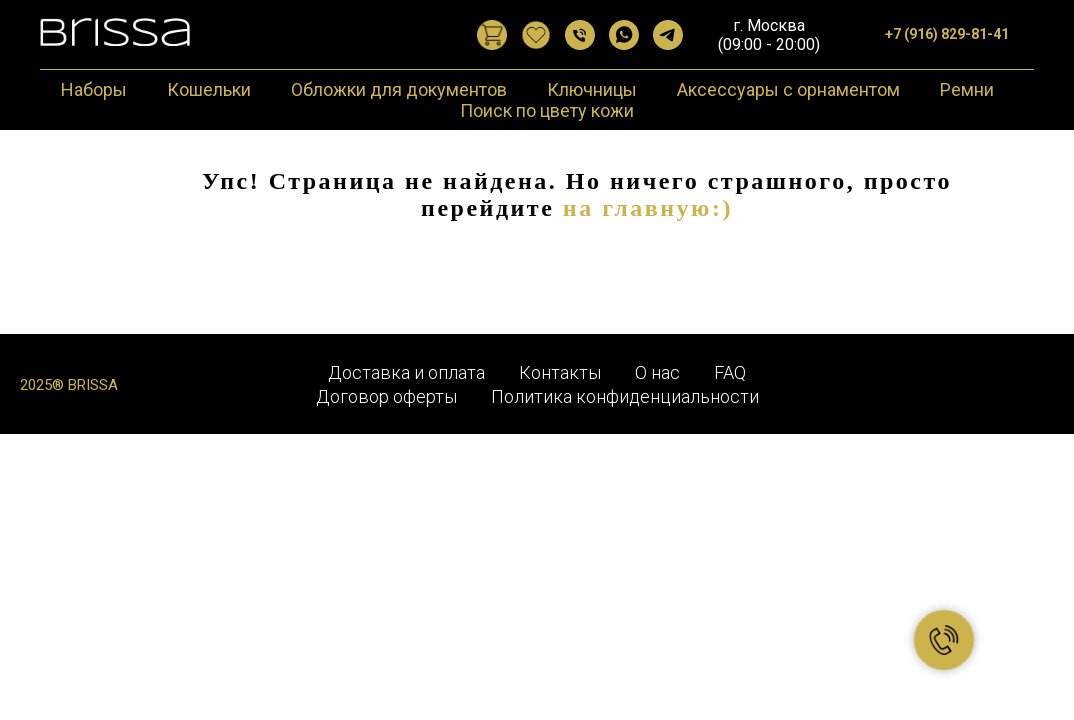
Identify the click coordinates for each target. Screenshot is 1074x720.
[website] (492, 35)
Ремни (967, 89)
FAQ (730, 372)
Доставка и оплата (406, 372)
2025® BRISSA (69, 385)
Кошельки (209, 89)
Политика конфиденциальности (625, 396)
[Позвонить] (580, 35)
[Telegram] (668, 35)
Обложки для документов (399, 89)
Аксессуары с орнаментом (788, 89)
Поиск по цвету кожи (547, 110)
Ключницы (592, 89)
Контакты (560, 372)
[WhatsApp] (624, 35)
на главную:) (648, 208)
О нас (657, 372)
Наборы (94, 89)
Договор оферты (386, 396)
